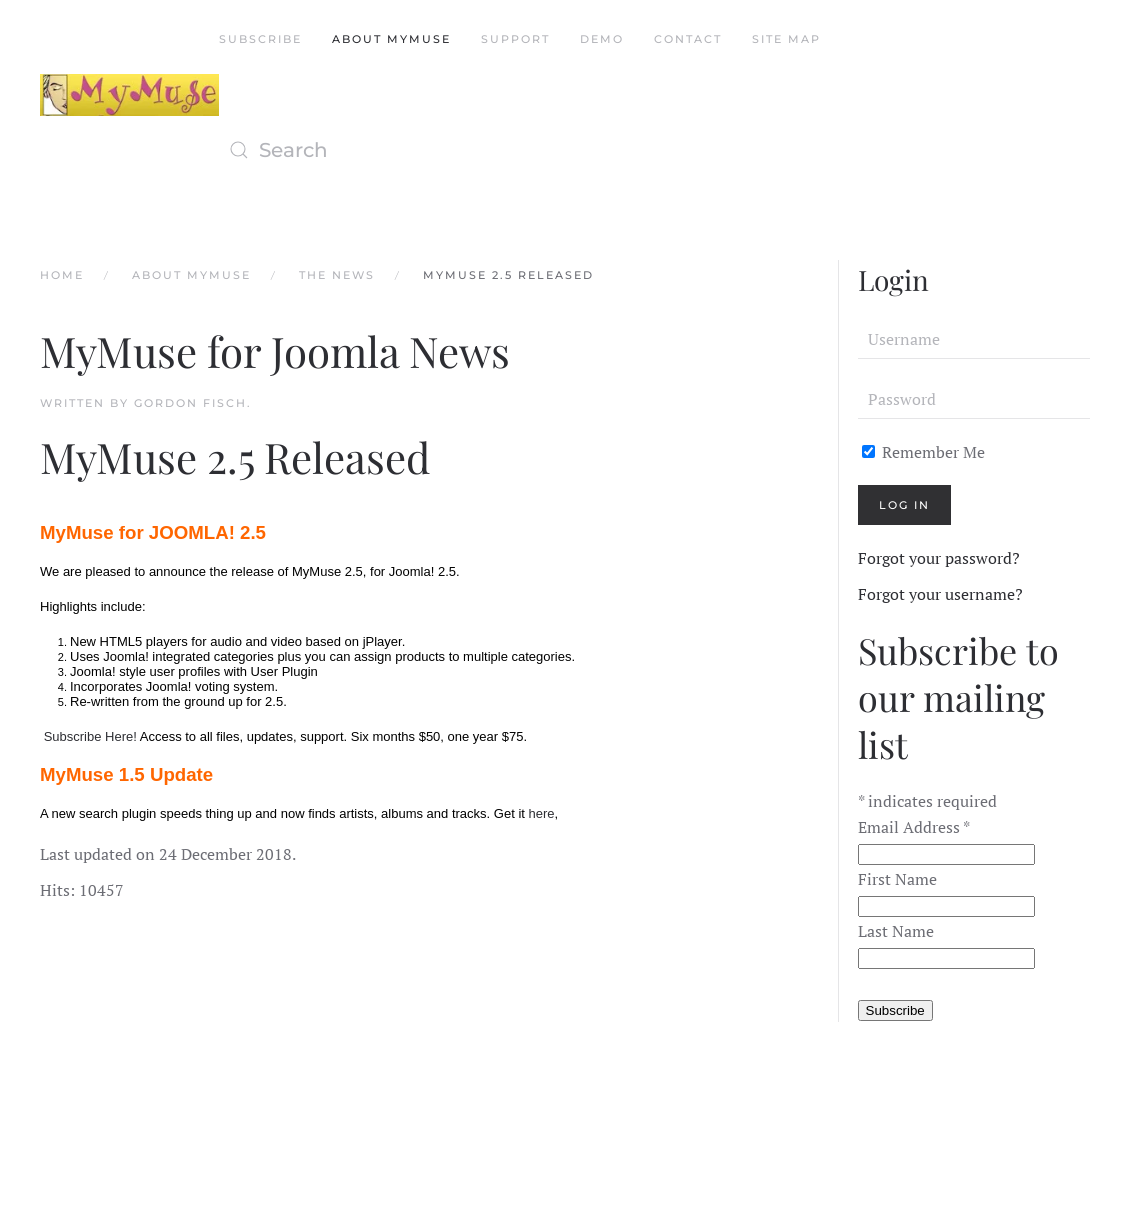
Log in (904, 505)
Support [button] (515, 39)
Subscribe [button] (260, 39)
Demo (602, 39)
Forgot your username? (940, 594)
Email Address (913, 827)
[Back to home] (129, 95)
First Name (897, 879)
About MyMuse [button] (391, 39)
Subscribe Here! (90, 736)
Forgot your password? (939, 558)
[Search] (419, 150)
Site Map (786, 39)
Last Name (896, 931)
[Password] (974, 399)
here (542, 813)
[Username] (974, 339)
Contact (688, 39)
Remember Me (923, 452)
